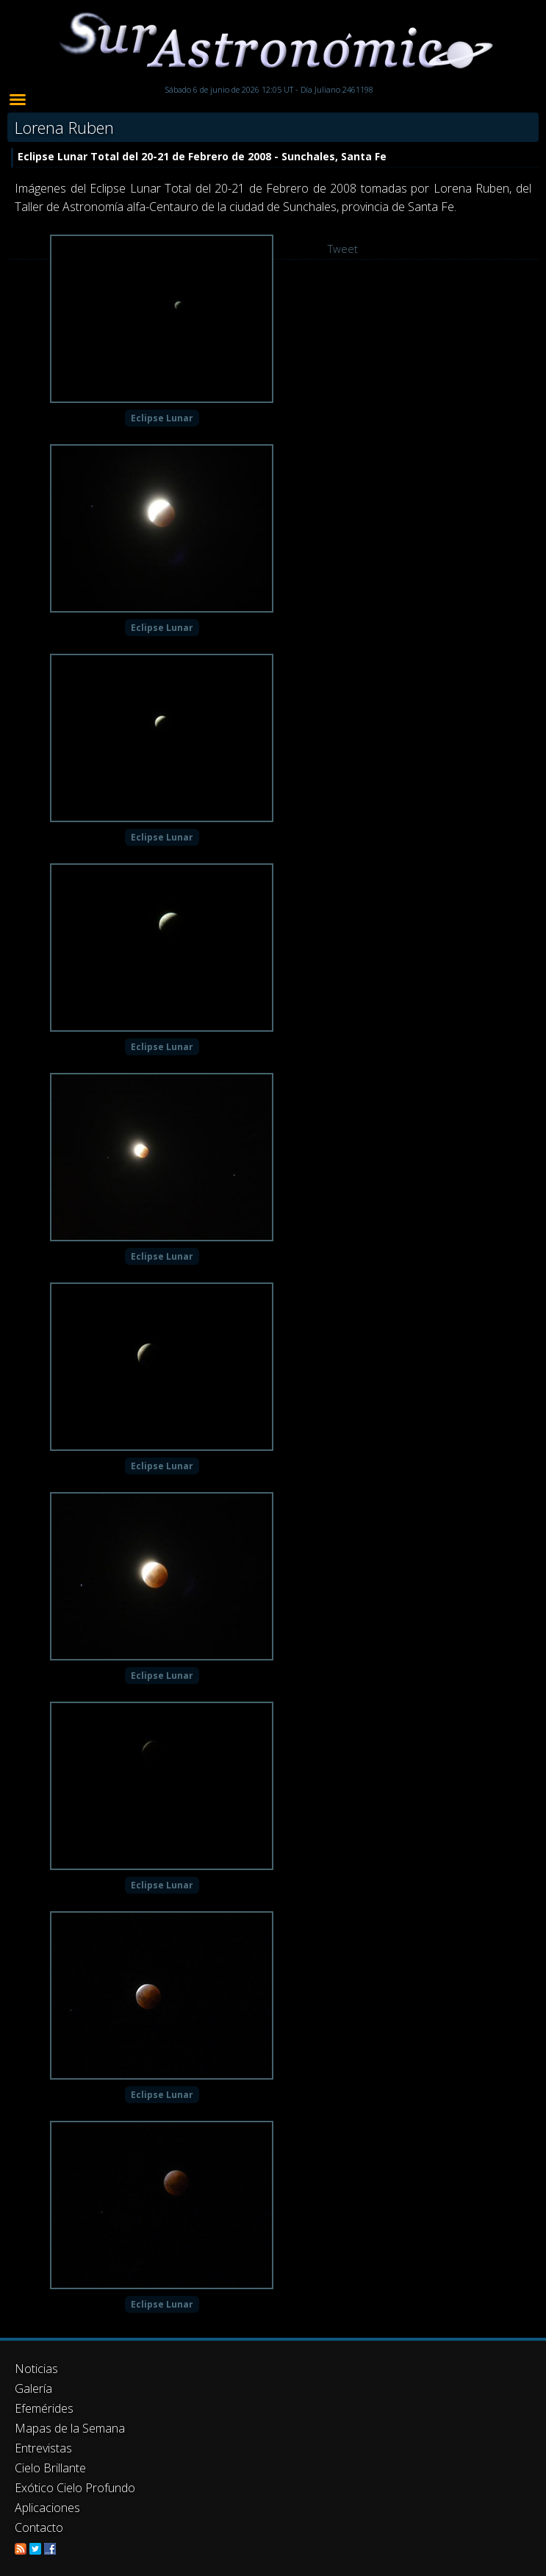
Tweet (343, 248)
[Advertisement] (273, 2433)
